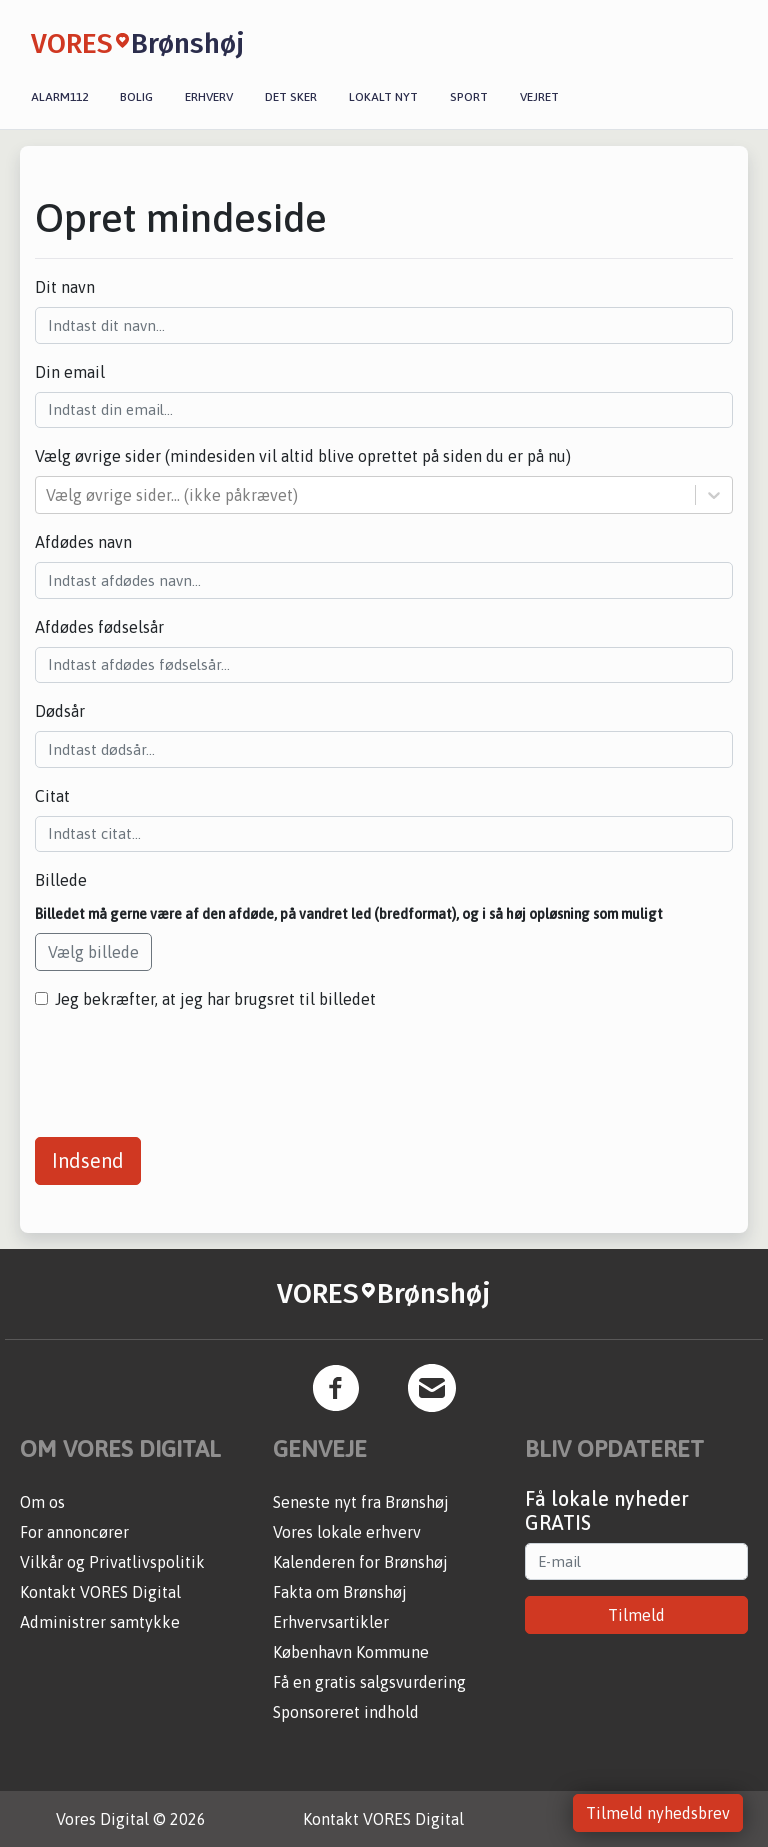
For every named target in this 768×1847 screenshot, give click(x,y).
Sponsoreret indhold (346, 1712)
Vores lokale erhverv (347, 1532)
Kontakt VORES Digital (100, 1592)
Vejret (539, 97)
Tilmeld (636, 1615)
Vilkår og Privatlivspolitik (112, 1562)
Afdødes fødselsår (99, 627)
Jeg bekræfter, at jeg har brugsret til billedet (215, 999)
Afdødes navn (83, 542)
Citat (52, 796)
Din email (70, 372)
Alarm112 (59, 97)
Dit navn (65, 287)
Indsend (88, 1160)
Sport (469, 97)
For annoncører (74, 1532)
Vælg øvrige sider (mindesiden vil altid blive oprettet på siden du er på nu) (303, 456)
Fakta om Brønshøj (340, 1592)
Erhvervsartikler (331, 1622)
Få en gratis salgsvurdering (369, 1682)
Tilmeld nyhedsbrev (658, 1813)
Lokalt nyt (383, 97)
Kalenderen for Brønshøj (360, 1562)
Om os (42, 1502)
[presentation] (187, 1066)
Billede (61, 880)
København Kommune (351, 1652)
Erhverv (209, 97)
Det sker (291, 97)
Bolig (136, 97)
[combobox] (48, 495)
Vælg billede (93, 952)
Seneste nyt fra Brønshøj (361, 1502)
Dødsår (60, 711)
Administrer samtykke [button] (100, 1622)
